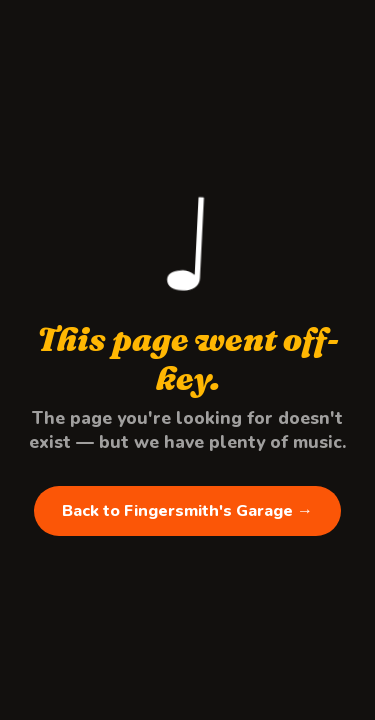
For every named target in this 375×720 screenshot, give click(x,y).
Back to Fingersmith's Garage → (187, 511)
